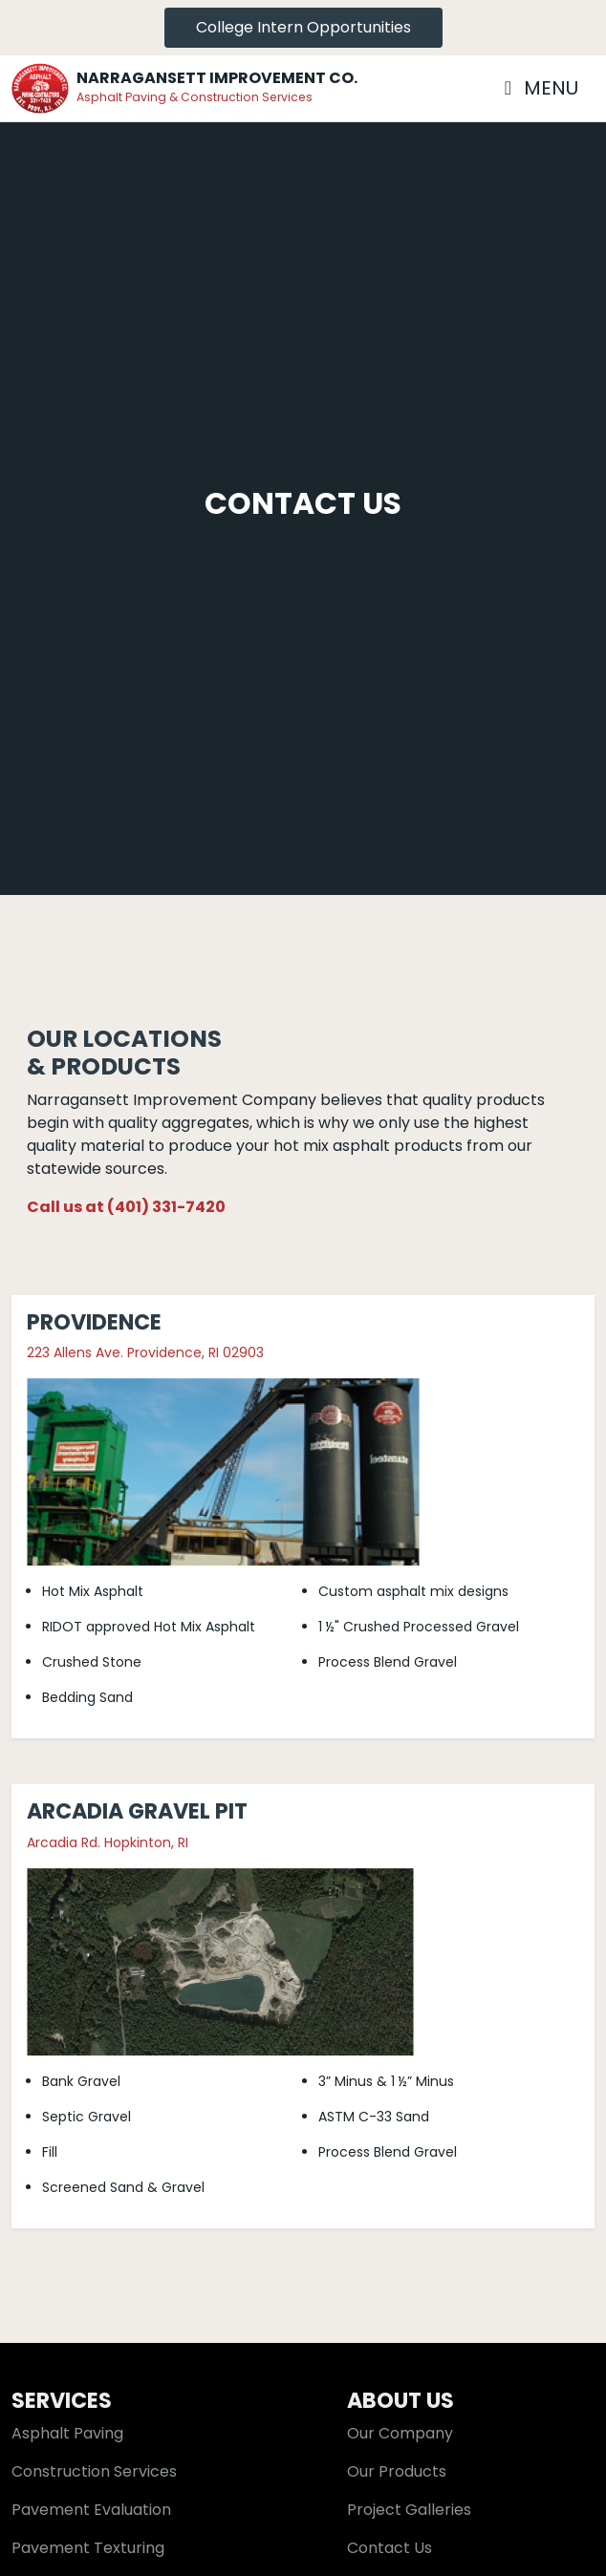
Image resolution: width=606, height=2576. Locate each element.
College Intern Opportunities (303, 27)
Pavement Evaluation (91, 2510)
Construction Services (94, 2471)
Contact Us (389, 2548)
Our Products (396, 2471)
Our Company (400, 2433)
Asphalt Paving (67, 2433)
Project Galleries (409, 2510)
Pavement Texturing (87, 2548)
